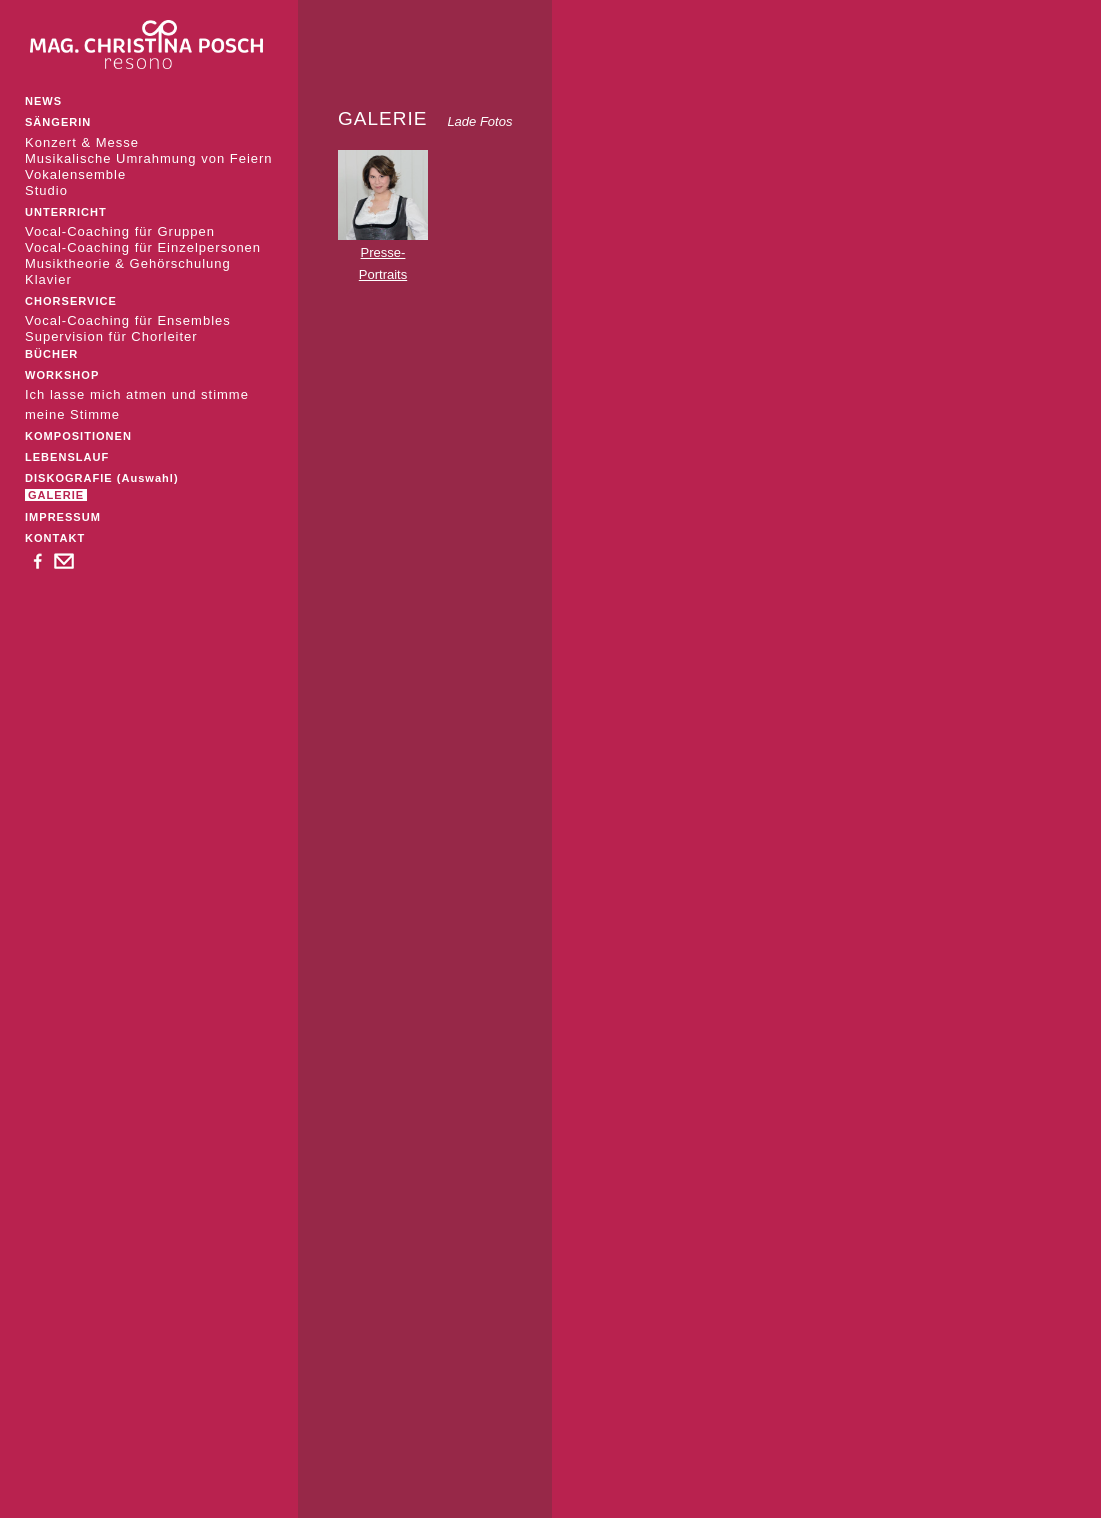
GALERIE (56, 495)
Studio (46, 190)
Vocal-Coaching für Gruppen (120, 231)
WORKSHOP (62, 375)
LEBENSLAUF (67, 457)
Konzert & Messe (82, 142)
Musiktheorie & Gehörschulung (128, 263)
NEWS (43, 101)
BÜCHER (51, 354)
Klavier (48, 279)
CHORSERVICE (71, 301)
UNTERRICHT (66, 212)
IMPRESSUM (63, 517)
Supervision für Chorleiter (111, 336)
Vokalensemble (75, 174)
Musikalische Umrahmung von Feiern (149, 158)
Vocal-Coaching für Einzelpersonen (143, 247)
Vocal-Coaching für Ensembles (128, 320)
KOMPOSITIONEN (78, 436)
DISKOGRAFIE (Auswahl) (102, 478)
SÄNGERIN (58, 122)
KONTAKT (55, 538)
